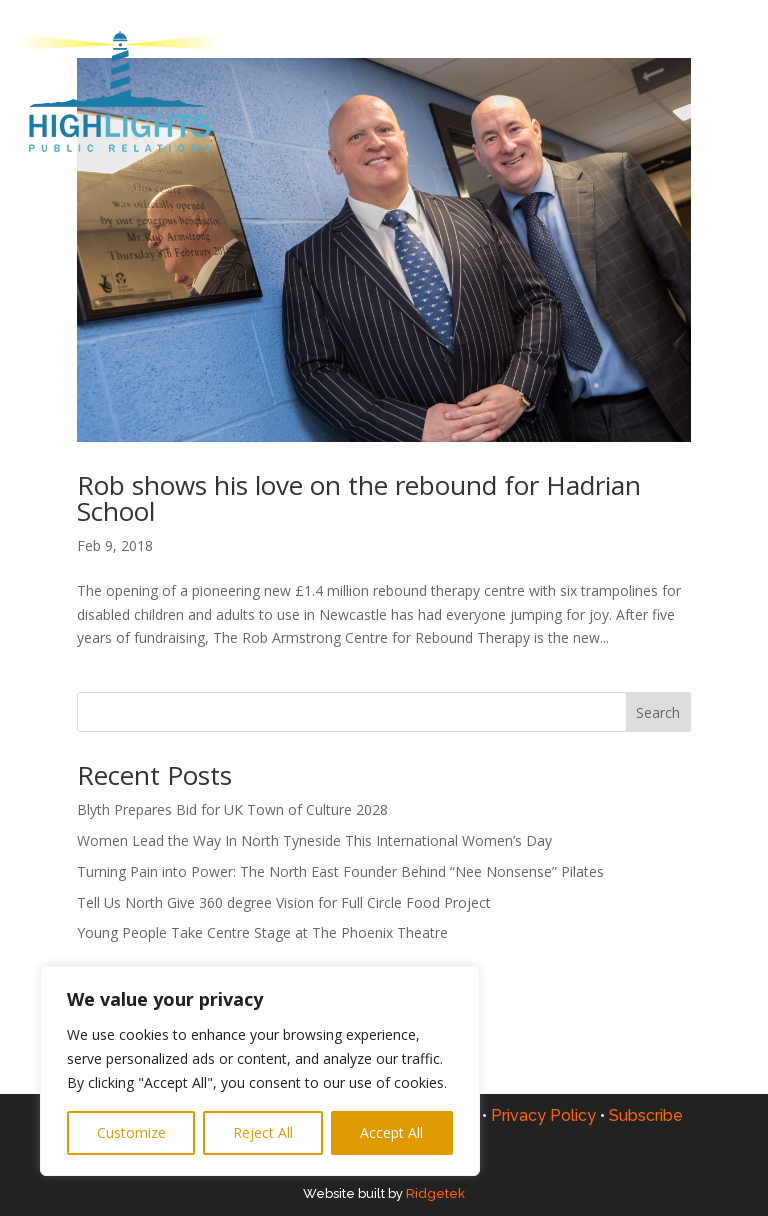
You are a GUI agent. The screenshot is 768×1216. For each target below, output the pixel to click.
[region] (260, 1071)
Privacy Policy (550, 1115)
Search (658, 712)
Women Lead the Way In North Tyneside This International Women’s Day (314, 840)
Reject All (263, 1132)
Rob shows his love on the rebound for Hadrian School (359, 498)
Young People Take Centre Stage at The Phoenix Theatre (264, 932)
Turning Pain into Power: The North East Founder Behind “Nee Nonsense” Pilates (340, 871)
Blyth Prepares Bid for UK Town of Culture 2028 (232, 809)
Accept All (391, 1132)
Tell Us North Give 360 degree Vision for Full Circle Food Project (284, 902)
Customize (131, 1132)
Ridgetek (435, 1193)
